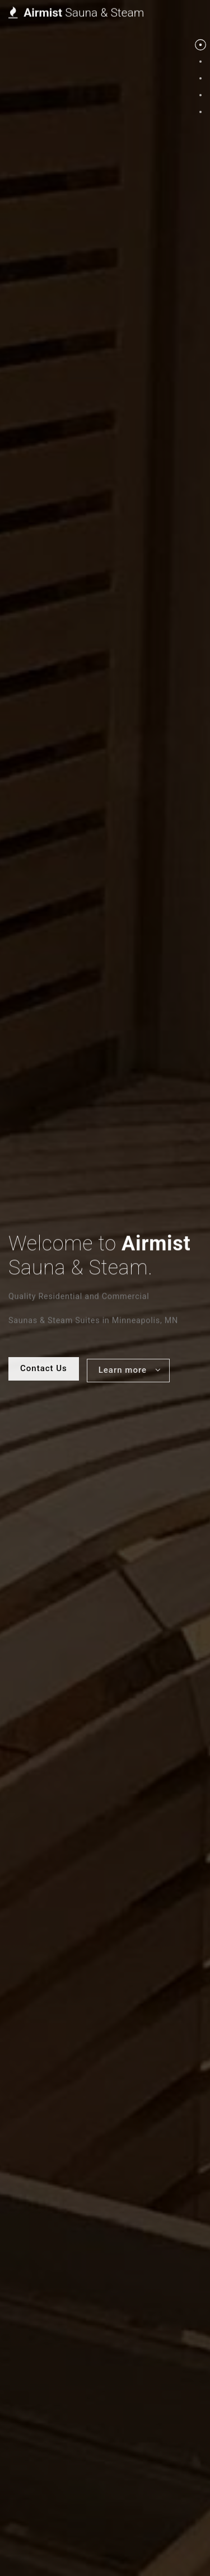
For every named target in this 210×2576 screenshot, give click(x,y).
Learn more (130, 286)
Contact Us (43, 284)
